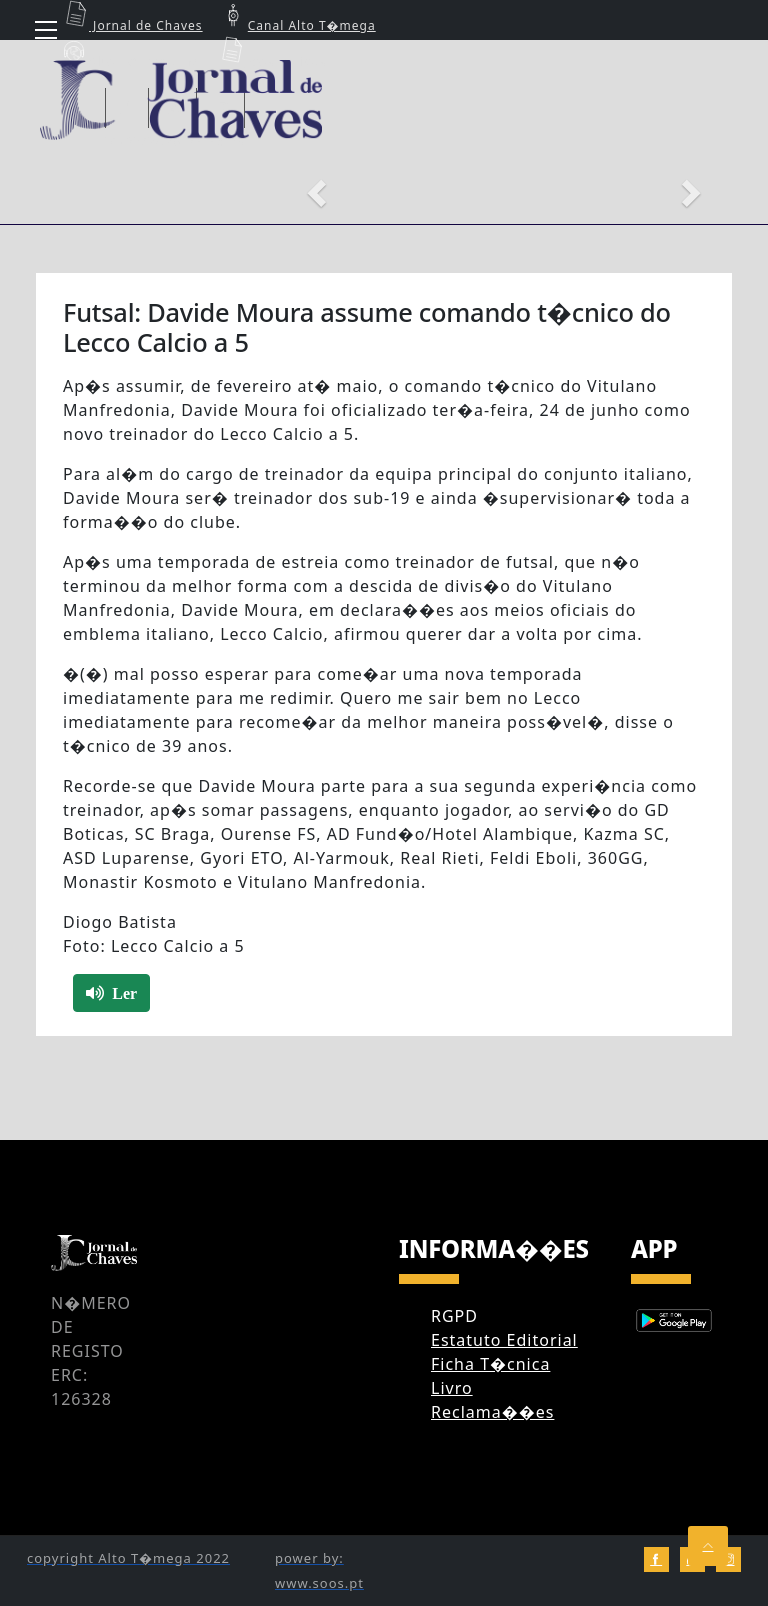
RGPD (454, 1316)
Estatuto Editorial (504, 1340)
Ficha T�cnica (490, 1364)
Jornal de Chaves (131, 25)
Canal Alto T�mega (297, 25)
